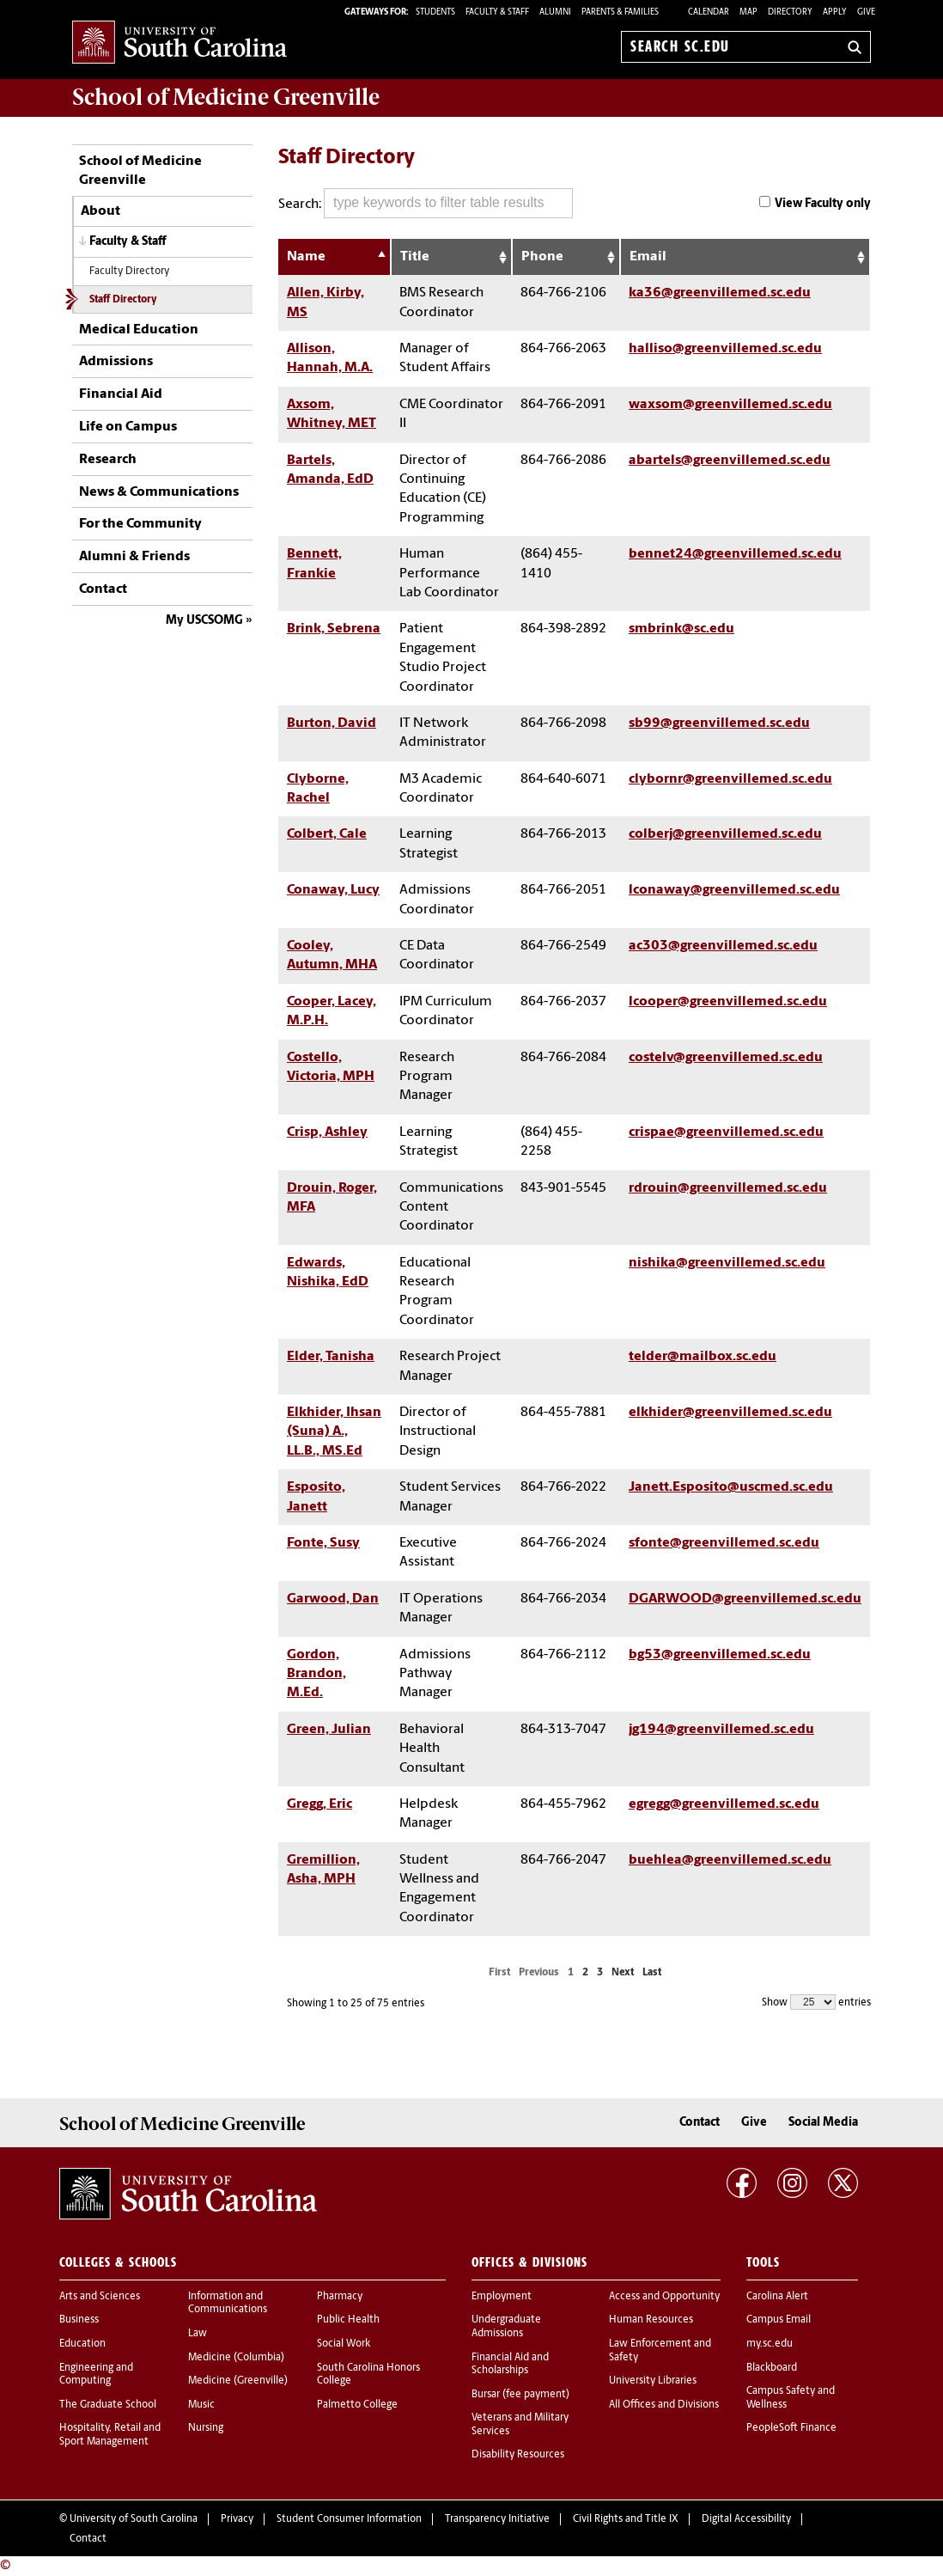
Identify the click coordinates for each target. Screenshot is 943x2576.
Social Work (343, 2344)
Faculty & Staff (127, 241)
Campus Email (778, 2320)
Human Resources (651, 2320)
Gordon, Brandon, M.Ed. (316, 1674)
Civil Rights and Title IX (625, 2519)
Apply (835, 12)
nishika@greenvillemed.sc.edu (727, 1263)
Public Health (348, 2320)
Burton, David (331, 723)
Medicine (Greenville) (238, 2381)
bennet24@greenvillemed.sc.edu (735, 554)
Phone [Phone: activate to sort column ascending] (542, 257)
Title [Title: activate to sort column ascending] (414, 257)
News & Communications (159, 492)
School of (226, 97)
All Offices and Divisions (664, 2405)
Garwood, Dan (333, 1599)
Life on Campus (128, 427)
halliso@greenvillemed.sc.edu (725, 349)
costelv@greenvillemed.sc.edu (726, 1058)
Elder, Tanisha (330, 1357)
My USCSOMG (204, 620)
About (100, 211)
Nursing (205, 2428)
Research (108, 460)
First (499, 1973)
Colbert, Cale (327, 834)
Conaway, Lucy (333, 890)
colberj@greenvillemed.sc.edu (725, 834)
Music (201, 2405)
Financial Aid (120, 394)
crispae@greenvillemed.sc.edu (726, 1132)
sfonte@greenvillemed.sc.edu (724, 1543)
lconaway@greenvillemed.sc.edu (734, 890)
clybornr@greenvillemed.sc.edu (730, 779)
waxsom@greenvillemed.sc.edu (730, 405)
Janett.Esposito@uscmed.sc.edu (731, 1487)
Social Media (823, 2122)
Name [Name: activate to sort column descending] (306, 257)
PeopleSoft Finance (791, 2428)
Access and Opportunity (664, 2297)
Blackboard (771, 2368)
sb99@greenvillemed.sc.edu (719, 723)
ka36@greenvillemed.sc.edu (720, 293)
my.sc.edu (769, 2344)
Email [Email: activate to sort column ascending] (648, 257)
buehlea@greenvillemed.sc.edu (730, 1860)
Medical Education (138, 330)
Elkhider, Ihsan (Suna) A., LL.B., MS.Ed (334, 1432)
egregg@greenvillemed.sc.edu (724, 1804)
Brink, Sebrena (333, 629)
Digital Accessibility (746, 2519)
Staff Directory (123, 300)
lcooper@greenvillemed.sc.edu (728, 1002)
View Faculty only (823, 204)
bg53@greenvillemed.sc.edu (720, 1655)
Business (79, 2320)
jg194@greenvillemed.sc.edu (721, 1730)
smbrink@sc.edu (681, 629)
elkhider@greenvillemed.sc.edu (730, 1412)
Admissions (116, 362)
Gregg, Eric (319, 1804)
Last (651, 1973)
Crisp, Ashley (327, 1132)
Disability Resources (518, 2455)
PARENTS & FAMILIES (620, 12)
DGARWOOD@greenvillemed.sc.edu (745, 1599)
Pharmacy (339, 2297)
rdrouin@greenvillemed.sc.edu (728, 1188)
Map (748, 12)
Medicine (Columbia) (236, 2358)
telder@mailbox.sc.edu (702, 1357)
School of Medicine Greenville (140, 171)
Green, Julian (329, 1730)
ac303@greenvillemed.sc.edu (723, 946)
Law (197, 2334)
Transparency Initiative (497, 2519)
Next (622, 1973)
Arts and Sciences (99, 2297)
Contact (103, 589)
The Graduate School (107, 2405)
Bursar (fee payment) (520, 2395)
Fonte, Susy (323, 1543)
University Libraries (653, 2381)
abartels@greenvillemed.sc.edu (729, 460)
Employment (502, 2297)
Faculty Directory (129, 271)
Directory (790, 12)
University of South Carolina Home (179, 43)
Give (866, 12)
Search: (425, 203)
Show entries (816, 2002)
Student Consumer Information (349, 2519)
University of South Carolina (134, 2519)
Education (82, 2344)
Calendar (708, 12)
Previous (539, 1973)
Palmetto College (357, 2405)
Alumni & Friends (134, 557)
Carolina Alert (777, 2297)
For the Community (140, 524)
